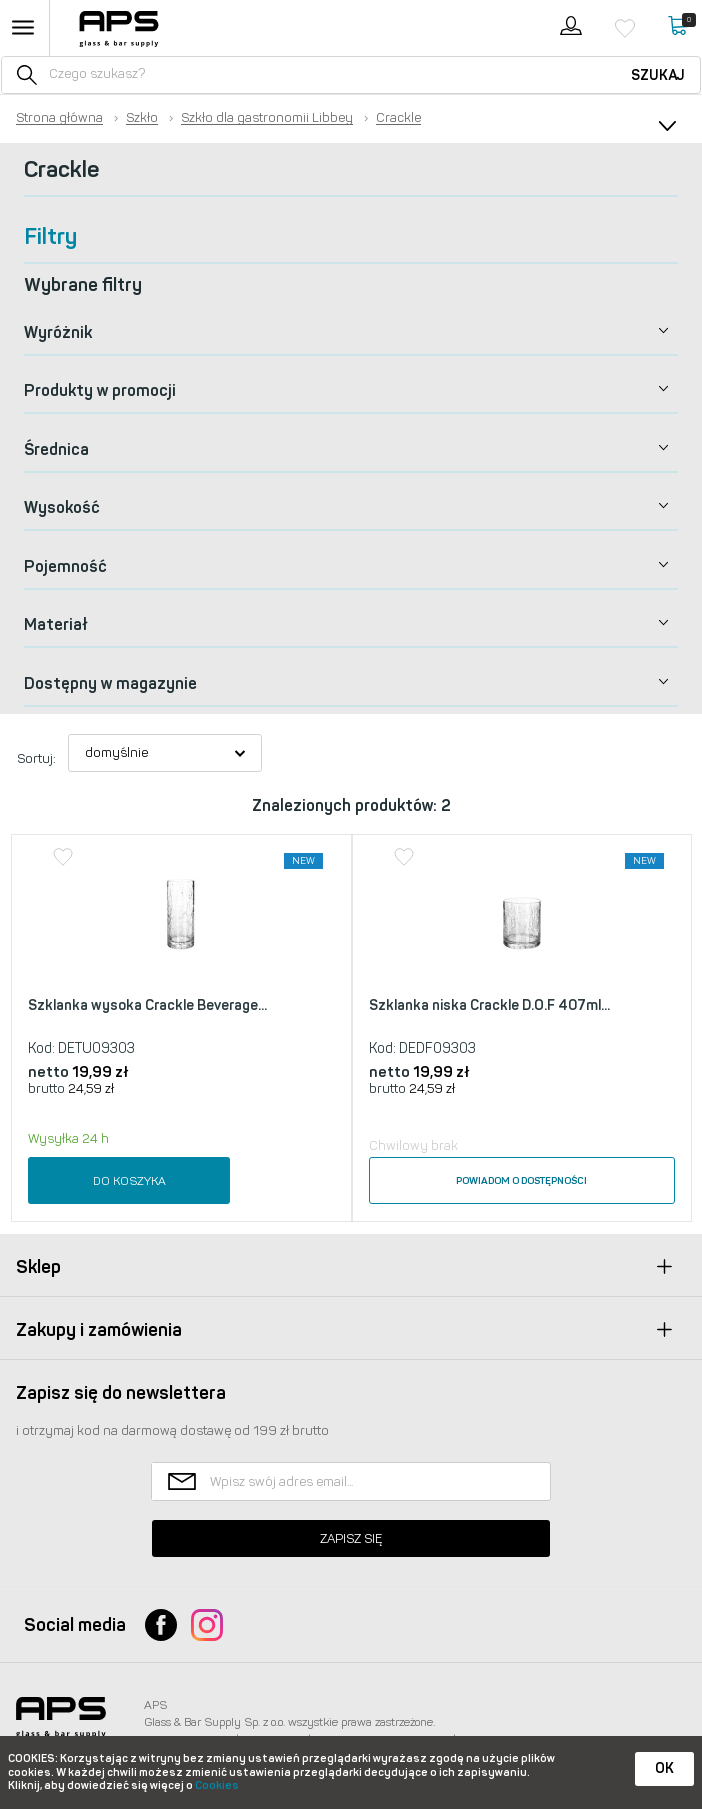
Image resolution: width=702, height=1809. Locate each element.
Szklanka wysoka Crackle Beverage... (147, 1005)
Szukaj (658, 75)
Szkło (142, 118)
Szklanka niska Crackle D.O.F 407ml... (489, 1005)
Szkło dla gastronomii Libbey (267, 118)
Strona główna (59, 118)
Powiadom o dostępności (521, 1181)
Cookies (217, 1785)
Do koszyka (129, 1181)
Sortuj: (36, 758)
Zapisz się (351, 1538)
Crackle (398, 118)
